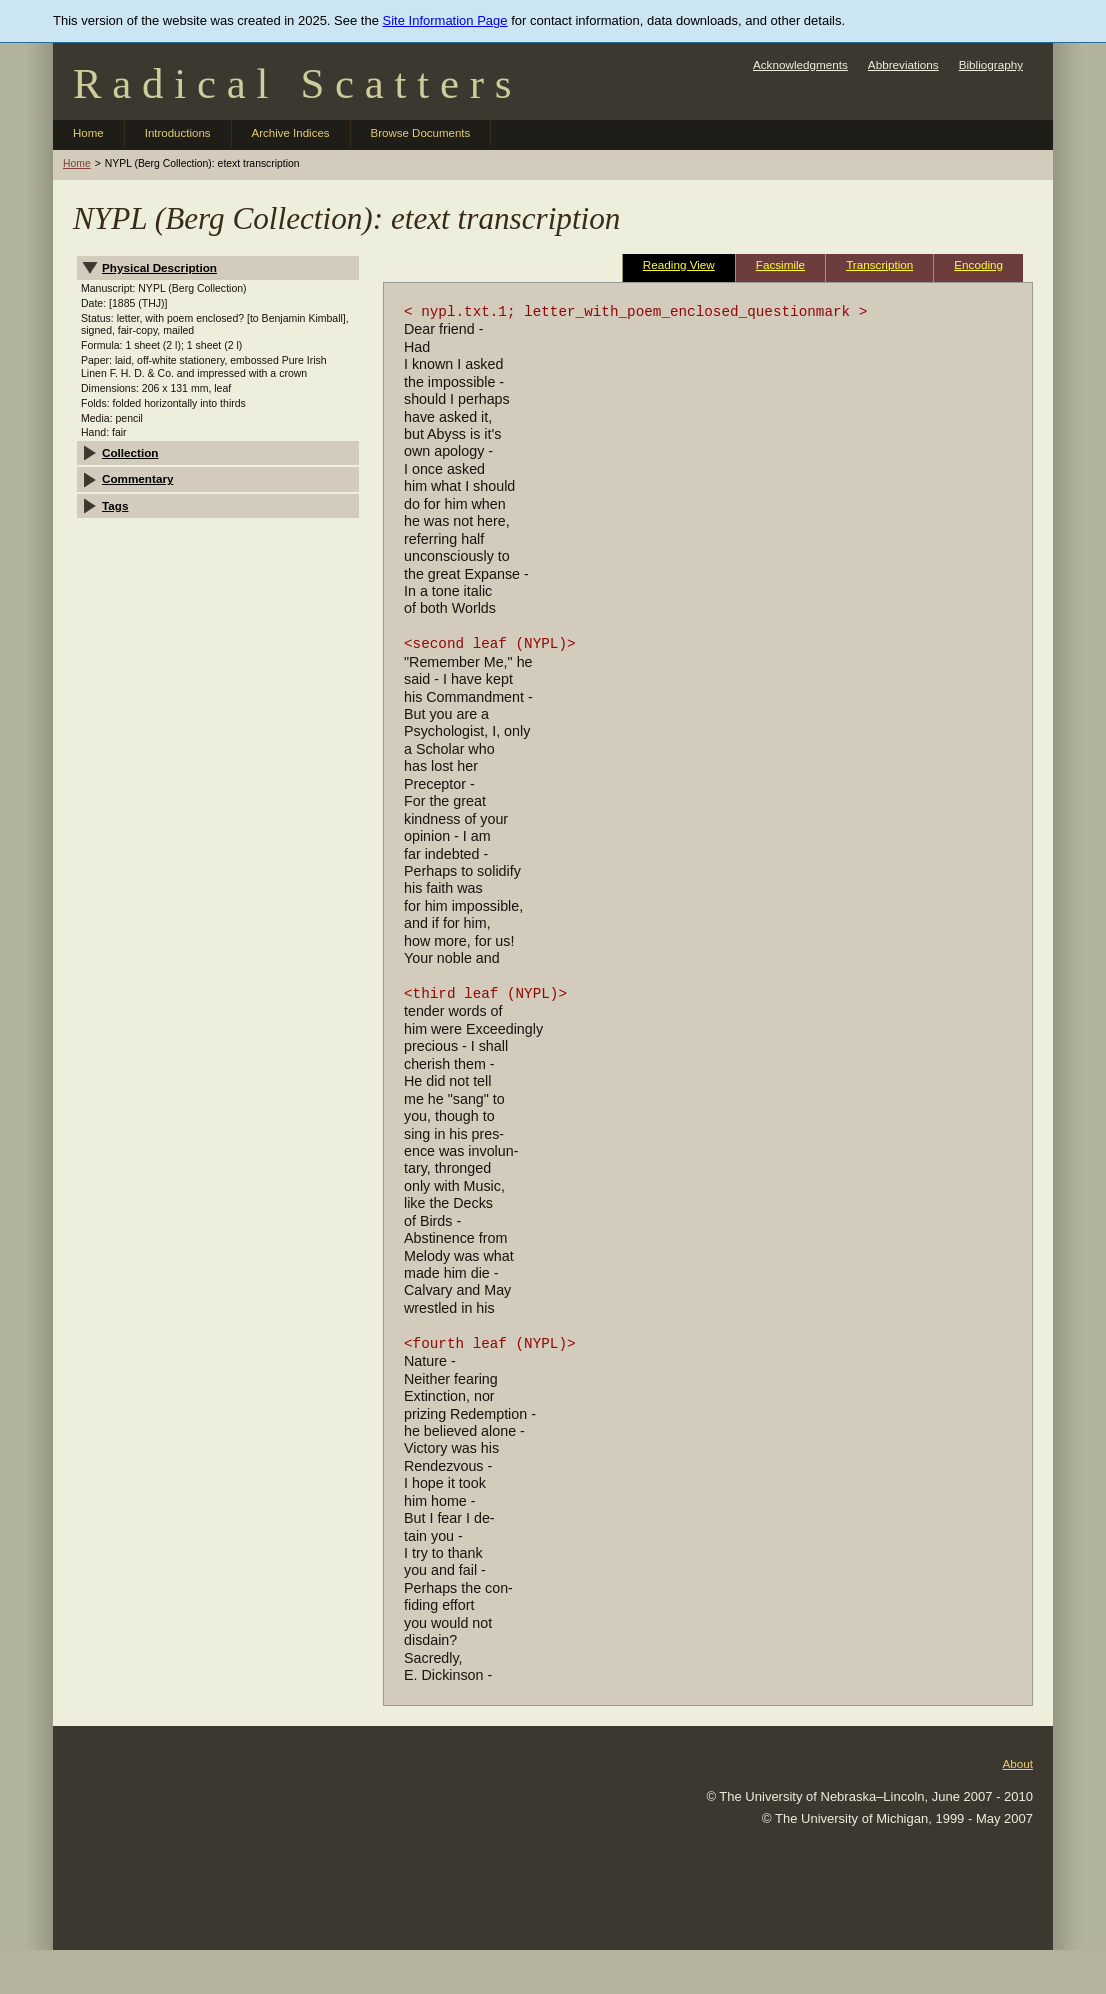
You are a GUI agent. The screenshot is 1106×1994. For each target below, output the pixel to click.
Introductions (178, 133)
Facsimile (780, 264)
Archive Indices (291, 133)
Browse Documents (421, 133)
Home (88, 133)
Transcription (879, 264)
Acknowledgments (800, 64)
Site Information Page (445, 20)
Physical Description (159, 267)
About (1017, 1763)
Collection (130, 452)
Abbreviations (903, 64)
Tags (115, 505)
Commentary (137, 478)
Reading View (679, 264)
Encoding (978, 264)
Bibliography (991, 64)
